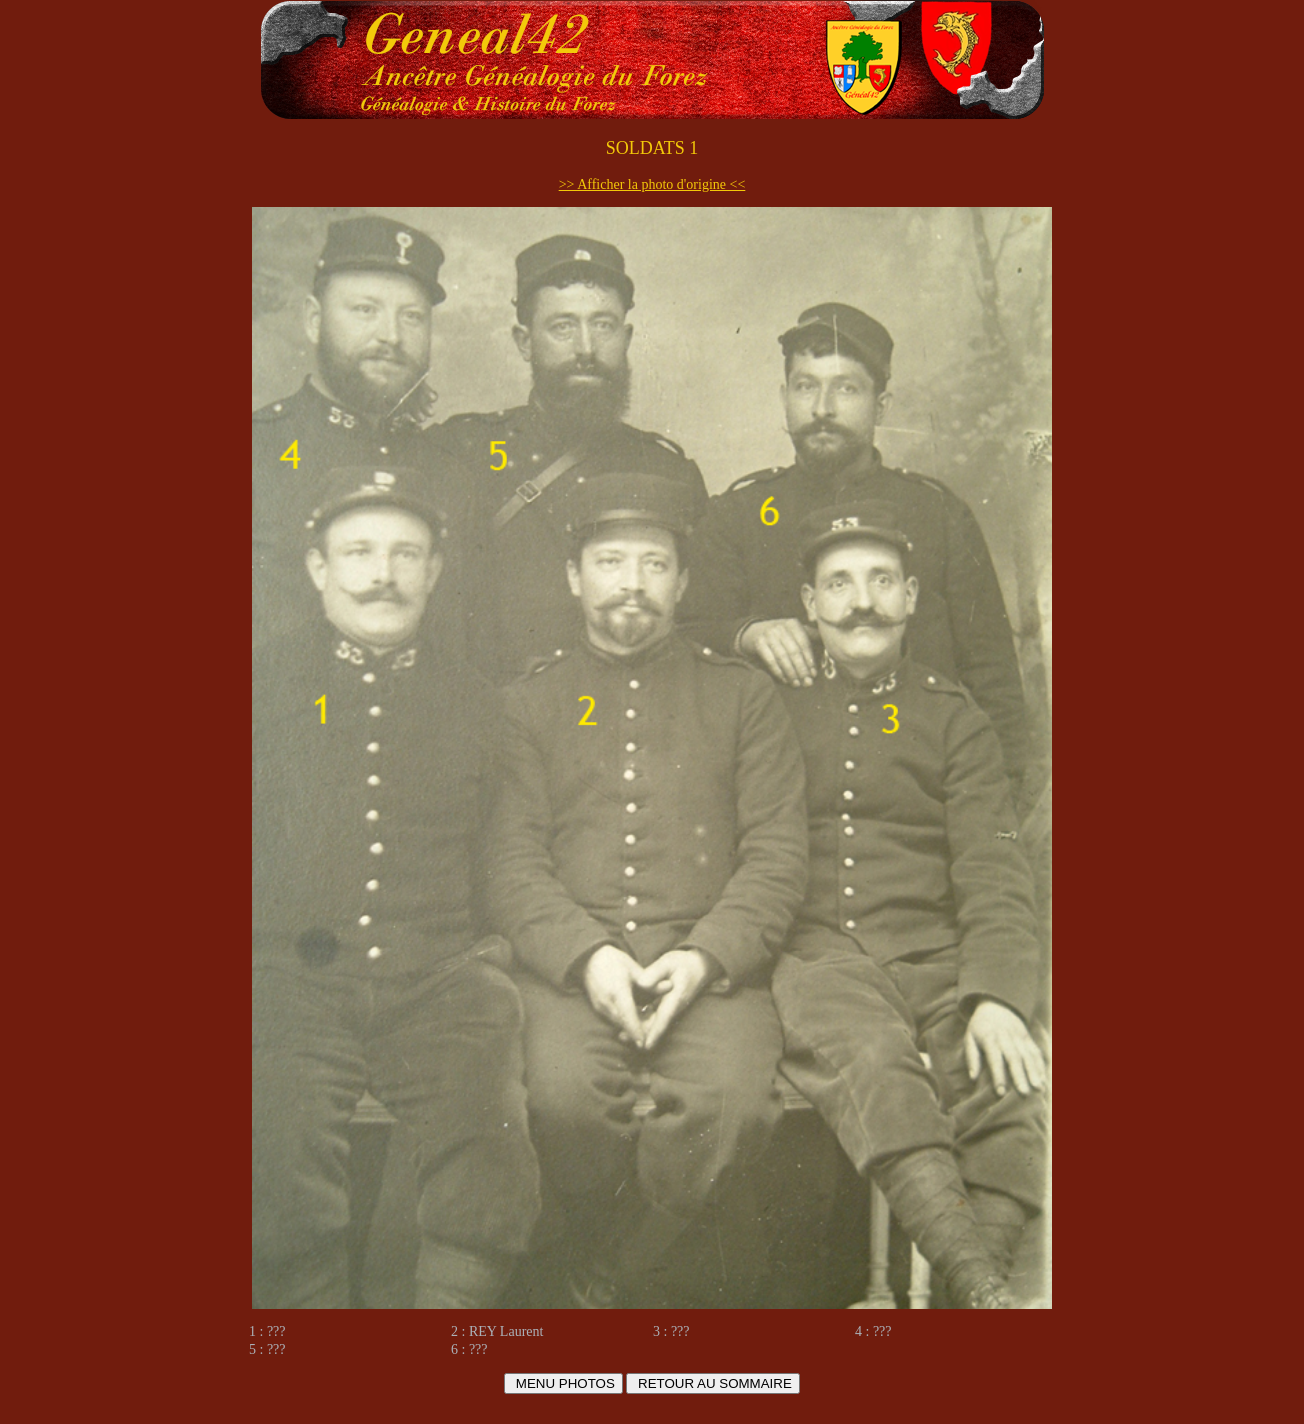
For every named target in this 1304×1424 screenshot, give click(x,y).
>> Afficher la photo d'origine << (652, 184)
